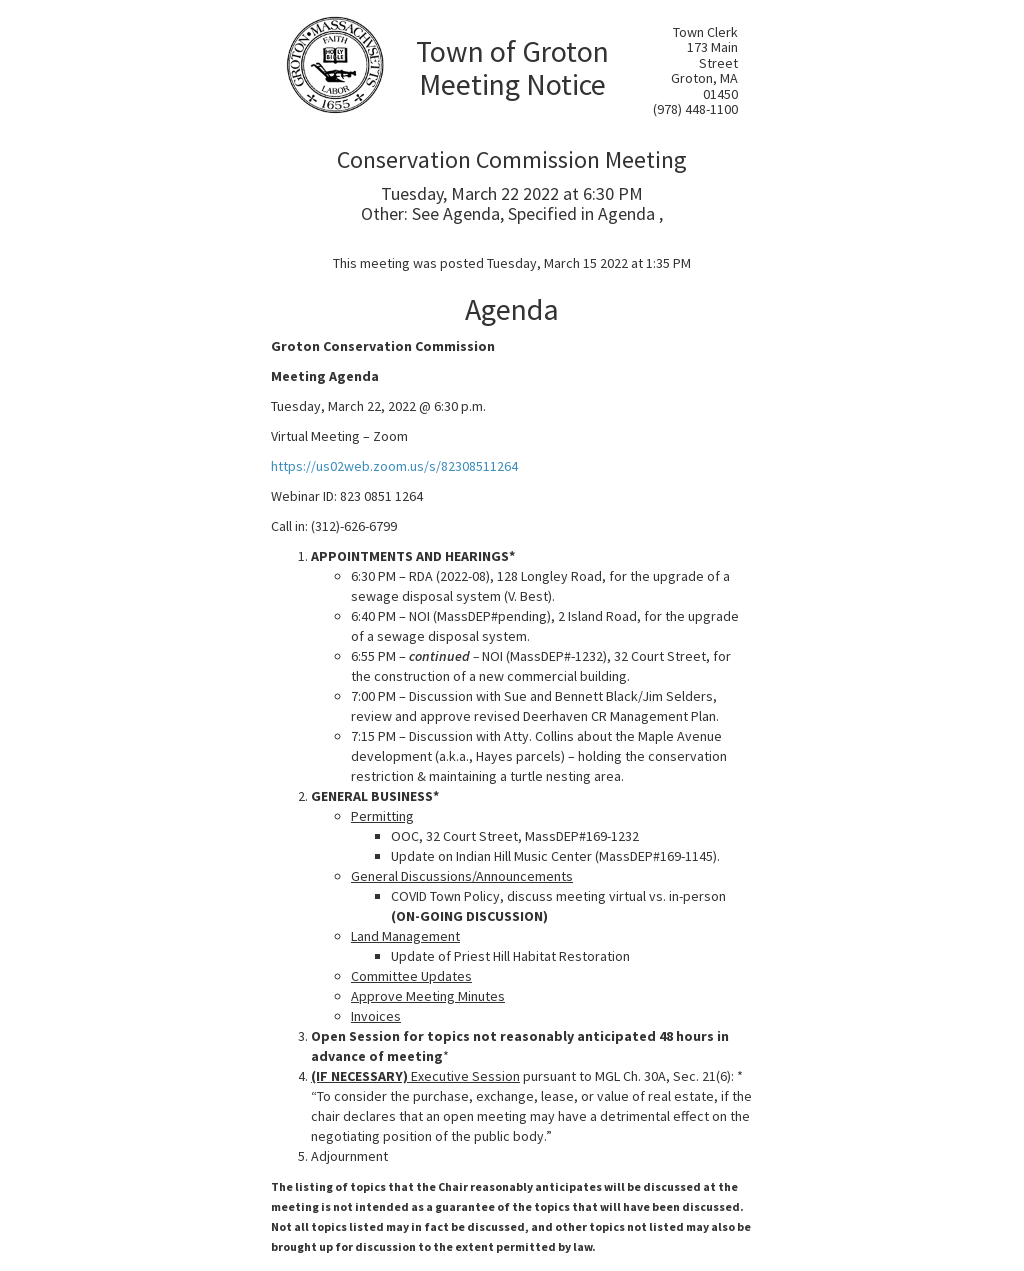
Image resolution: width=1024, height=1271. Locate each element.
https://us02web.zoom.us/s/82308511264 (394, 466)
